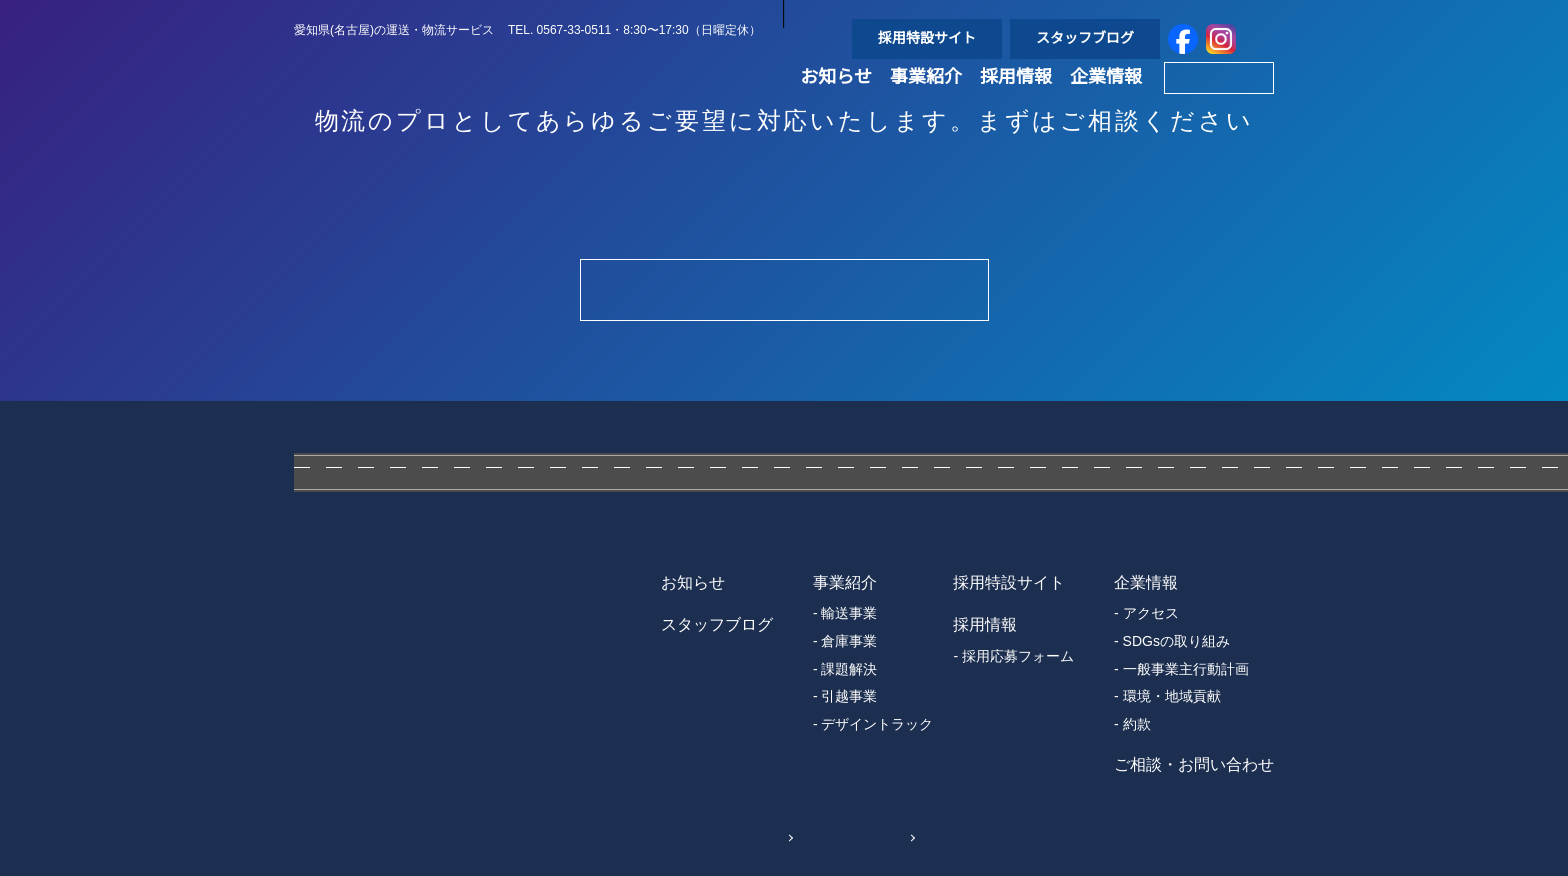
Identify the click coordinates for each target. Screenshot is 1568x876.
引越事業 (849, 696)
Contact (1218, 103)
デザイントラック (877, 724)
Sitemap (871, 836)
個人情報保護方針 (707, 836)
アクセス (1150, 613)
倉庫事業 (849, 641)
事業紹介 (926, 103)
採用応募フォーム (1018, 656)
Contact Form (783, 289)
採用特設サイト (927, 38)
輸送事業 (849, 613)
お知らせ (836, 103)
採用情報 (1016, 103)
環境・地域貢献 (1172, 696)
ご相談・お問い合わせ (1194, 765)
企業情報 (1106, 103)
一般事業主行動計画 (1186, 669)
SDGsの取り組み (1175, 641)
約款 (1137, 724)
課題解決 (849, 669)
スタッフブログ (1085, 38)
